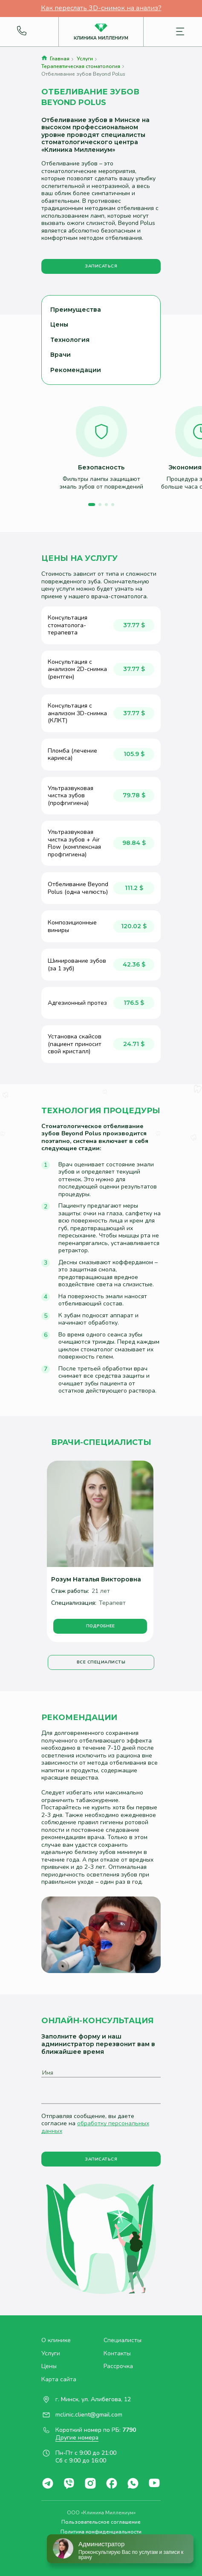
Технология (69, 340)
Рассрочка (118, 2366)
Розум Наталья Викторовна (96, 1579)
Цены (59, 324)
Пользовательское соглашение (101, 2522)
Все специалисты (101, 1662)
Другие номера (76, 2438)
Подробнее (100, 1626)
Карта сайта (58, 2379)
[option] (101, 448)
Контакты (117, 2353)
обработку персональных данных (95, 2127)
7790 (129, 2430)
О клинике (56, 2340)
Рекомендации (75, 370)
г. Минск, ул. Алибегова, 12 (93, 2399)
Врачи (60, 354)
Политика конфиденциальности (101, 2531)
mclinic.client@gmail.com (88, 2415)
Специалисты (122, 2340)
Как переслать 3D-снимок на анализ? (101, 8)
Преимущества (75, 309)
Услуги (50, 2353)
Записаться (101, 266)
